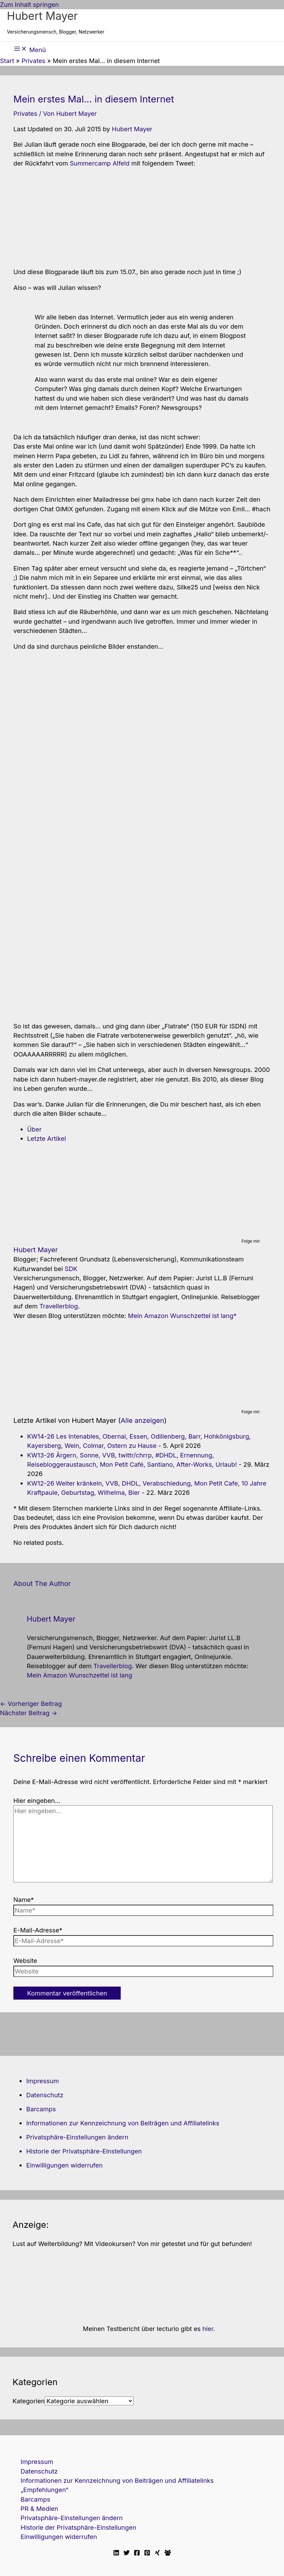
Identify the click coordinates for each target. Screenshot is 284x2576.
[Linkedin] (116, 2553)
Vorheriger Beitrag (31, 1703)
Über (34, 1129)
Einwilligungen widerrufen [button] (64, 2165)
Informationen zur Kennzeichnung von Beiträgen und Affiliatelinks (122, 2123)
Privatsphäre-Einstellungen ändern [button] (77, 2137)
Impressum (42, 2081)
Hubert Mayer (42, 16)
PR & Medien (39, 2508)
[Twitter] (126, 2553)
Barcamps (41, 2109)
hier (207, 2328)
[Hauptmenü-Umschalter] (30, 49)
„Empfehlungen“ (44, 2489)
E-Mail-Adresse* (37, 1930)
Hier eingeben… (36, 1800)
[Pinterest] (147, 2553)
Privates (25, 113)
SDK (71, 1268)
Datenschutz (44, 2095)
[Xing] (157, 2553)
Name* (23, 1899)
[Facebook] (137, 2553)
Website (25, 1960)
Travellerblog (58, 1306)
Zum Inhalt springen (29, 4)
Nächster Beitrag (28, 1713)
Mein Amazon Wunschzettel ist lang (180, 1315)
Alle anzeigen (142, 1420)
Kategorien (28, 2401)
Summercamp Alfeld (99, 163)
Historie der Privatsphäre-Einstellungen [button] (84, 2151)
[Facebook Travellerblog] (168, 2553)
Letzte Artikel (46, 1138)
